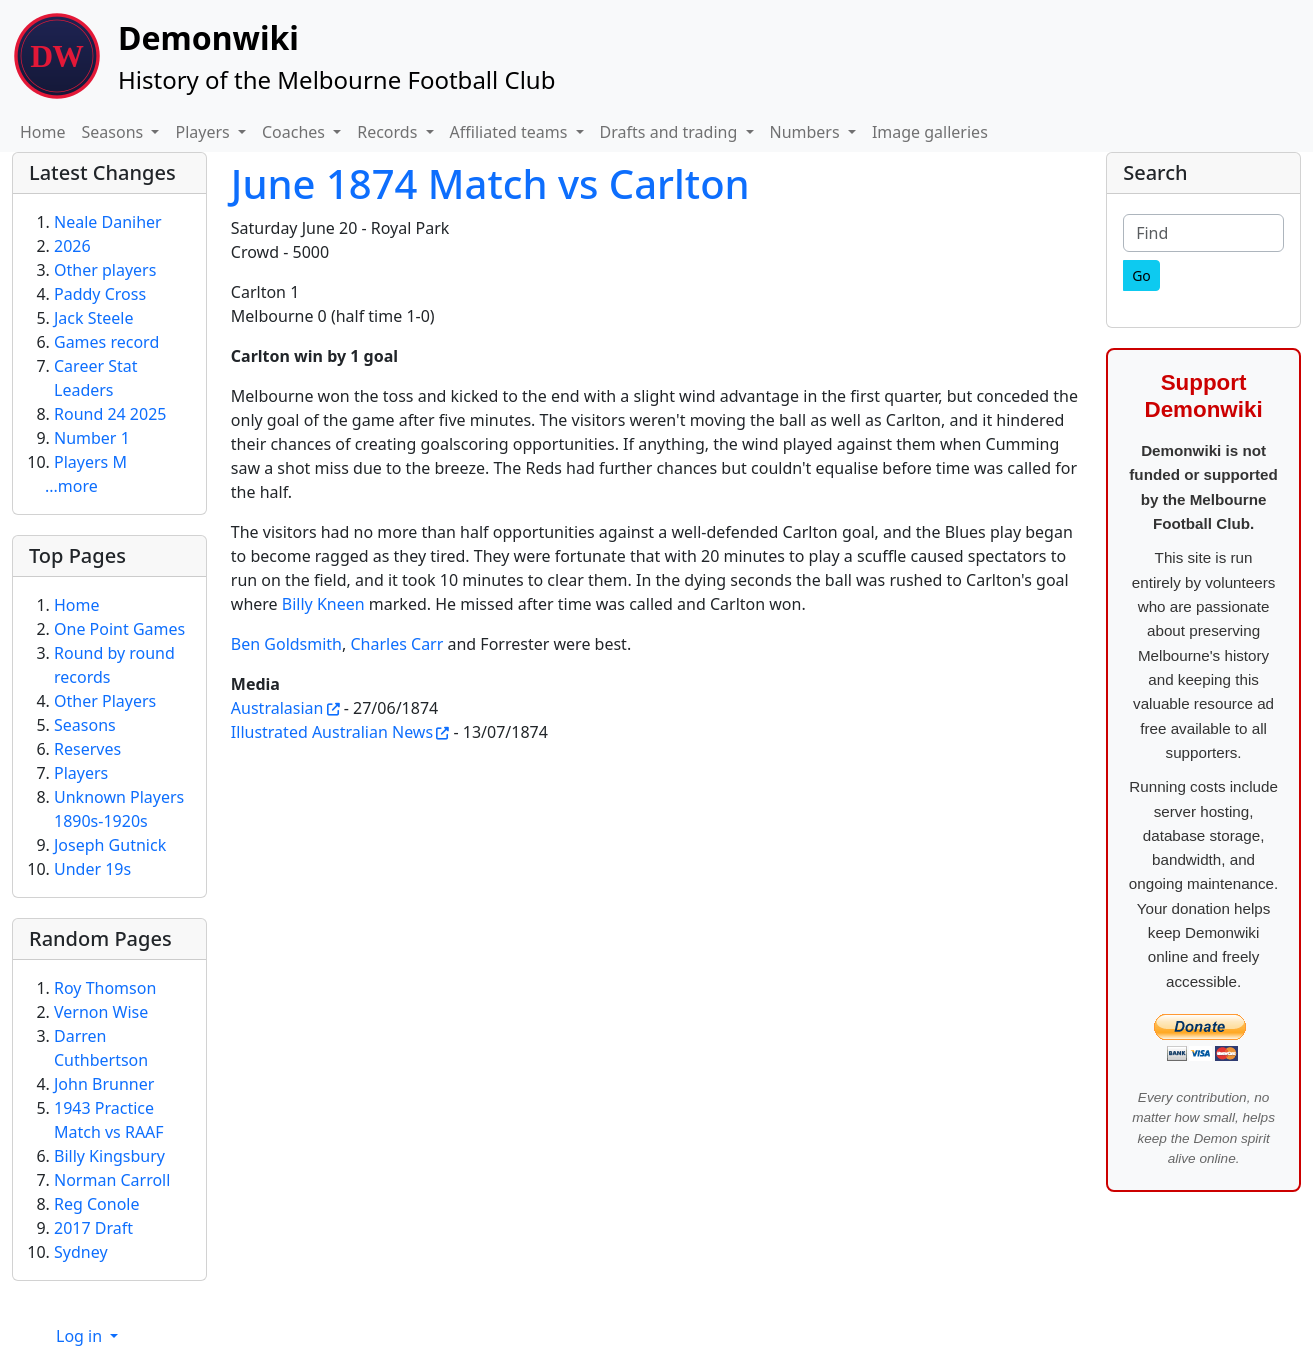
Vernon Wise (101, 1012)
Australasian (277, 708)
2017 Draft (93, 1228)
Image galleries (930, 132)
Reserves (87, 749)
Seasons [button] (115, 132)
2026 (72, 246)
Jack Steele (94, 318)
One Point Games (119, 629)
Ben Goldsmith (286, 644)
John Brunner (104, 1084)
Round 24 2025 (110, 414)
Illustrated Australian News (332, 732)
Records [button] (389, 132)
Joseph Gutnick (110, 845)
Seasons (85, 725)
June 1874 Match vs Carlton (490, 183)
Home (43, 132)
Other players (105, 270)
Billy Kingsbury (109, 1156)
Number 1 (92, 438)
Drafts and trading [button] (671, 132)
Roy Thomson (105, 988)
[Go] (1141, 275)
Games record (106, 342)
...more (71, 486)
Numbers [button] (807, 132)
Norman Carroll (112, 1180)
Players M (90, 462)
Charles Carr (396, 644)
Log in (81, 1336)
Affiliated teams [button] (511, 132)
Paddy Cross (100, 294)
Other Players (105, 701)
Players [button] (204, 132)
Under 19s (92, 869)
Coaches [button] (295, 132)
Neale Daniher (108, 222)
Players (81, 773)
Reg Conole (97, 1204)
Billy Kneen (323, 604)
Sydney (81, 1252)
